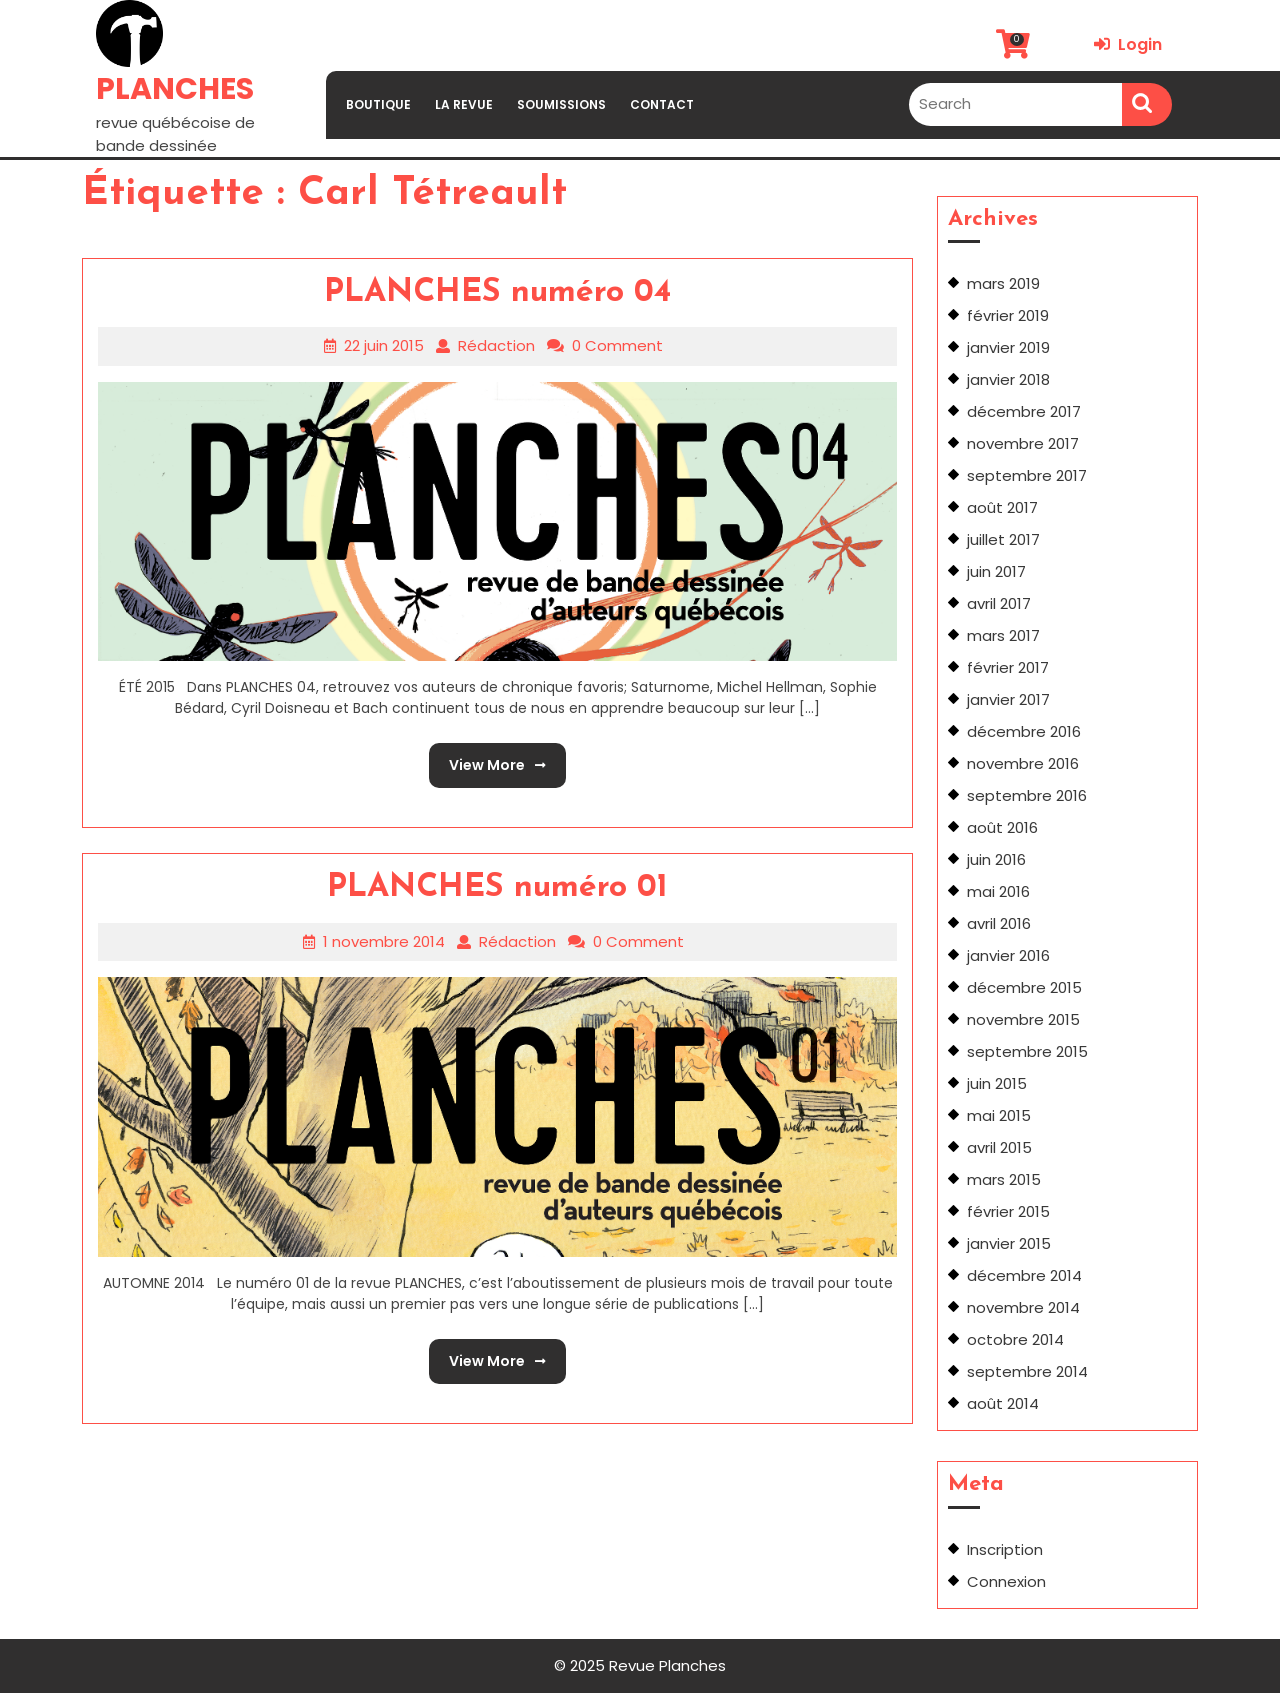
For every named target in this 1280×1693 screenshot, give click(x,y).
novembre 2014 (1023, 1307)
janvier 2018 (1008, 379)
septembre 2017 (1027, 475)
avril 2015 (999, 1147)
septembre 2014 (1027, 1371)
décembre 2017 (1024, 411)
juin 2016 (996, 859)
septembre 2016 (1027, 795)
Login (1128, 44)
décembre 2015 (1024, 987)
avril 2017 (999, 603)
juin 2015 (997, 1083)
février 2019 (1008, 315)
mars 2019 (1003, 283)
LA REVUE (464, 104)
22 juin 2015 (384, 345)
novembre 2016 (1023, 763)
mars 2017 (1003, 635)
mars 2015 (1004, 1179)
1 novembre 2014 (384, 941)
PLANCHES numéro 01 (497, 888)
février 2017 (1008, 667)
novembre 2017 (1023, 443)
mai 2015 (999, 1115)
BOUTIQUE (378, 104)
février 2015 (1008, 1211)
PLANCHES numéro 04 (497, 293)
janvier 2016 (1008, 955)
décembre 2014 (1024, 1275)
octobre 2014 (1015, 1339)
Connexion (1006, 1581)
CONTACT (662, 104)
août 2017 (1002, 507)
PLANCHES (175, 89)
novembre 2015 (1023, 1019)
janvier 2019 (1008, 347)
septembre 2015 (1027, 1051)
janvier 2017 (1008, 699)
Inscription (1005, 1549)
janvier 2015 (1009, 1243)
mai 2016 (998, 891)
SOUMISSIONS (561, 104)
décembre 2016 (1024, 731)
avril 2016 (999, 923)
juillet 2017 (1003, 539)
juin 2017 (996, 571)
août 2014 (1003, 1403)
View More (487, 759)
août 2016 (1002, 827)
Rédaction (496, 345)
